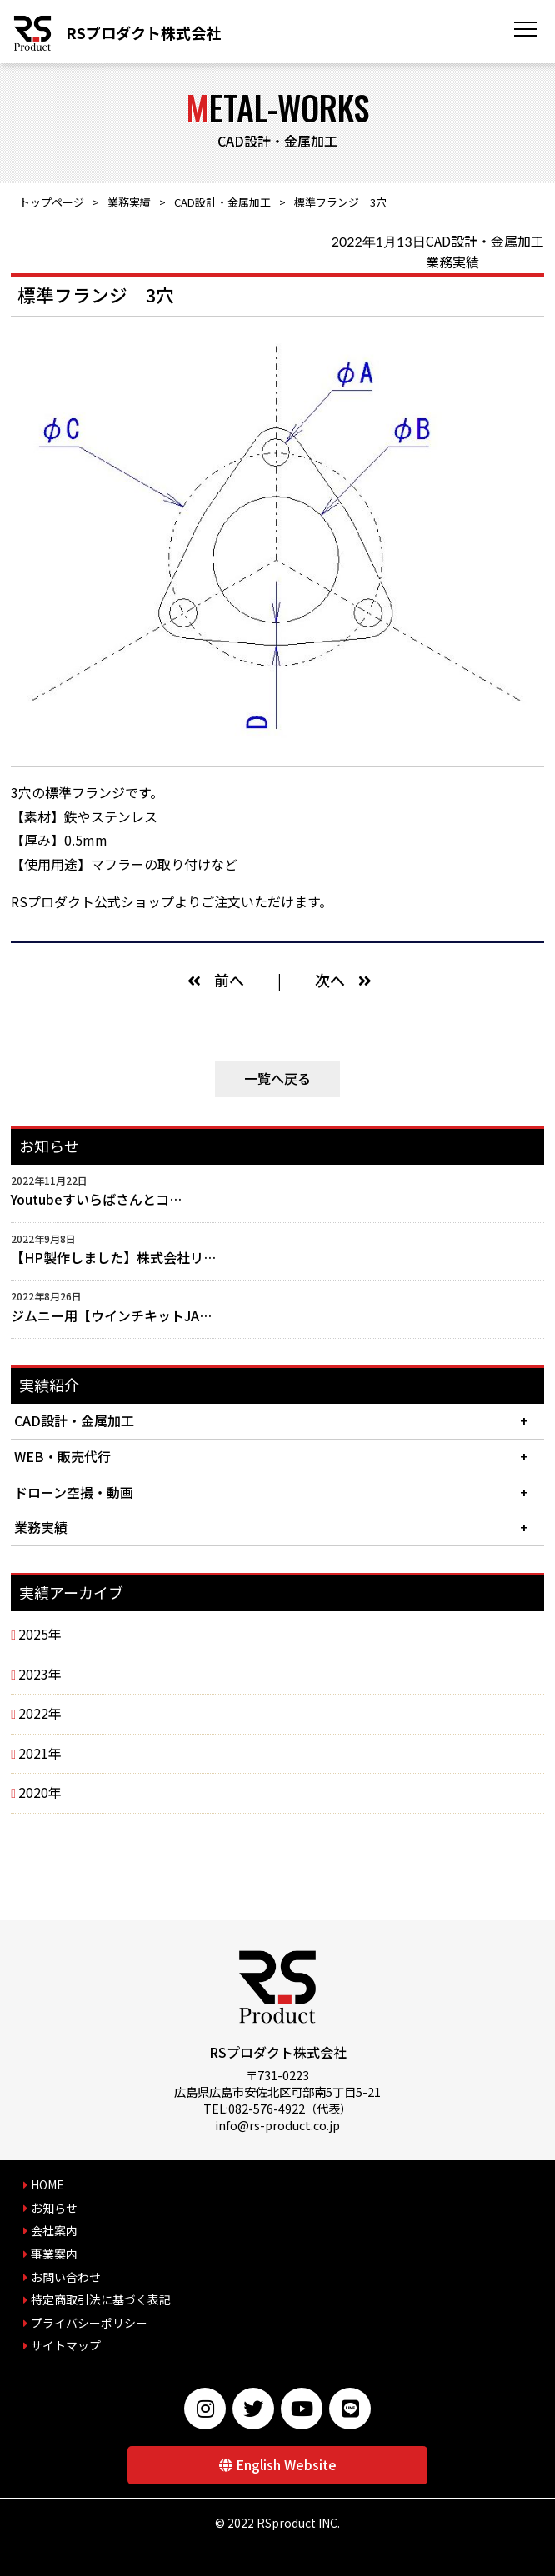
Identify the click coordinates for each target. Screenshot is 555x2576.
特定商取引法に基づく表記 (101, 2299)
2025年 (40, 1634)
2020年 (40, 1792)
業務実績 (129, 202)
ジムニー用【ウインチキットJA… (111, 1315)
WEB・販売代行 (62, 1456)
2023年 (40, 1674)
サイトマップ (66, 2345)
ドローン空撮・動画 (73, 1492)
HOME (47, 2184)
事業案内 (54, 2253)
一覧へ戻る (277, 1078)
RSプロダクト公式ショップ (92, 901)
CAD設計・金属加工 (222, 202)
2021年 (40, 1753)
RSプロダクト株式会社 (143, 32)
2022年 (40, 1713)
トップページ (51, 202)
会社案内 (54, 2230)
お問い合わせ (66, 2277)
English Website (286, 2464)
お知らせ (54, 2207)
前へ (229, 980)
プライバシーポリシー (89, 2322)
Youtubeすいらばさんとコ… (96, 1199)
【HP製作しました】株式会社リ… (113, 1257)
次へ (330, 980)
